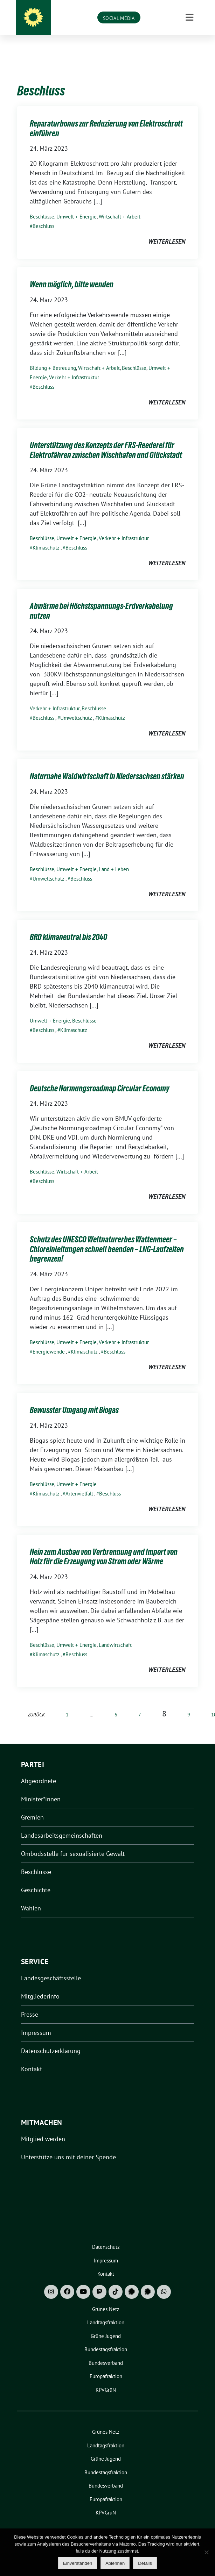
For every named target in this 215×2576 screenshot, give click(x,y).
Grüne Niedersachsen (118, 18)
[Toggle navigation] (189, 47)
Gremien (32, 1806)
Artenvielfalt (79, 1482)
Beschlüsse (42, 205)
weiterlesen (166, 231)
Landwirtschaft (115, 1634)
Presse (29, 2004)
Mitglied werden (43, 2128)
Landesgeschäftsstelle (51, 1967)
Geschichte (35, 1879)
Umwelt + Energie (76, 205)
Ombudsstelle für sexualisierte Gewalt (73, 1843)
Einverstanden (77, 2563)
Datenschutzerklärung (51, 2040)
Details (145, 2563)
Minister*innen (41, 1788)
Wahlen (31, 1897)
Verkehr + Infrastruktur (74, 366)
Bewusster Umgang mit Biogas (74, 1399)
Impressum (36, 2022)
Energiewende (49, 1340)
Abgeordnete (38, 1770)
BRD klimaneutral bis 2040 (68, 926)
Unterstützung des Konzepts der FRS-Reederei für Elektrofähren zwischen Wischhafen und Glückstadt (106, 439)
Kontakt (31, 2058)
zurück (36, 1703)
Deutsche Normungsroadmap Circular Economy (99, 1077)
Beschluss (43, 215)
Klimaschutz (46, 536)
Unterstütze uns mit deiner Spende (68, 2146)
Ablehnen (115, 2563)
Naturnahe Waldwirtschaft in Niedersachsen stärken (107, 765)
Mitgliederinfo (40, 1985)
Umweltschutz (76, 707)
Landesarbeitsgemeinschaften (61, 1825)
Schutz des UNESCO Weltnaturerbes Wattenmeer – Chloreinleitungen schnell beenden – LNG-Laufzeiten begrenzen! (107, 1238)
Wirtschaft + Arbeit (119, 205)
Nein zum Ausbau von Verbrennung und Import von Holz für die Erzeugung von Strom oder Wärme (104, 1546)
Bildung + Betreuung (53, 357)
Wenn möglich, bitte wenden (71, 273)
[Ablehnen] (206, 2552)
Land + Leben (114, 858)
